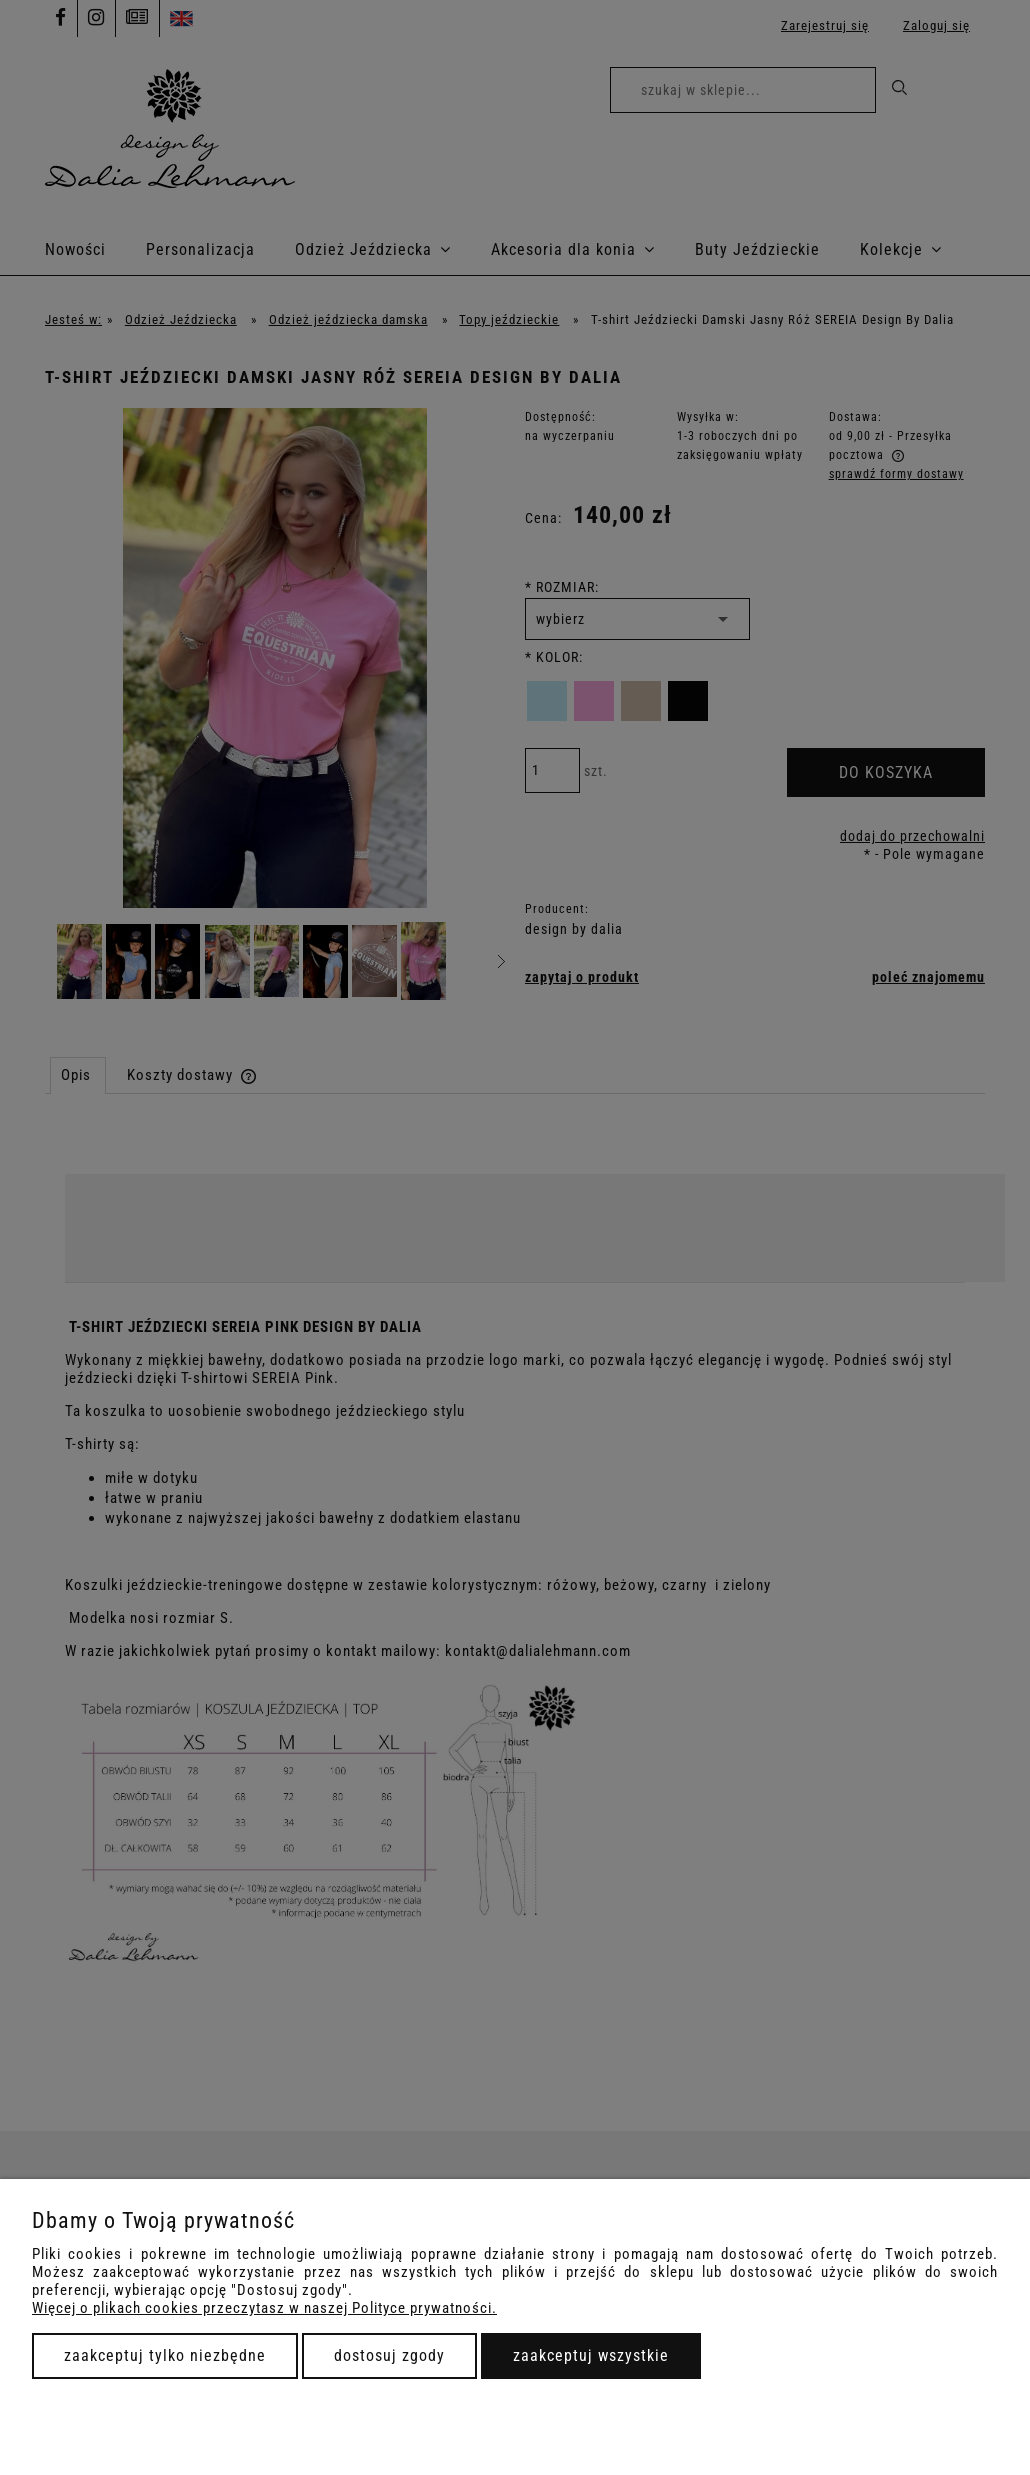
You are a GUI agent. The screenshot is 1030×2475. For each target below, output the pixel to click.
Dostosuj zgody (389, 2355)
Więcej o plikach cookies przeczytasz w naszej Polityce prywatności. (264, 2308)
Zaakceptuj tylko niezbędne (165, 2355)
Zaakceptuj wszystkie (591, 2355)
